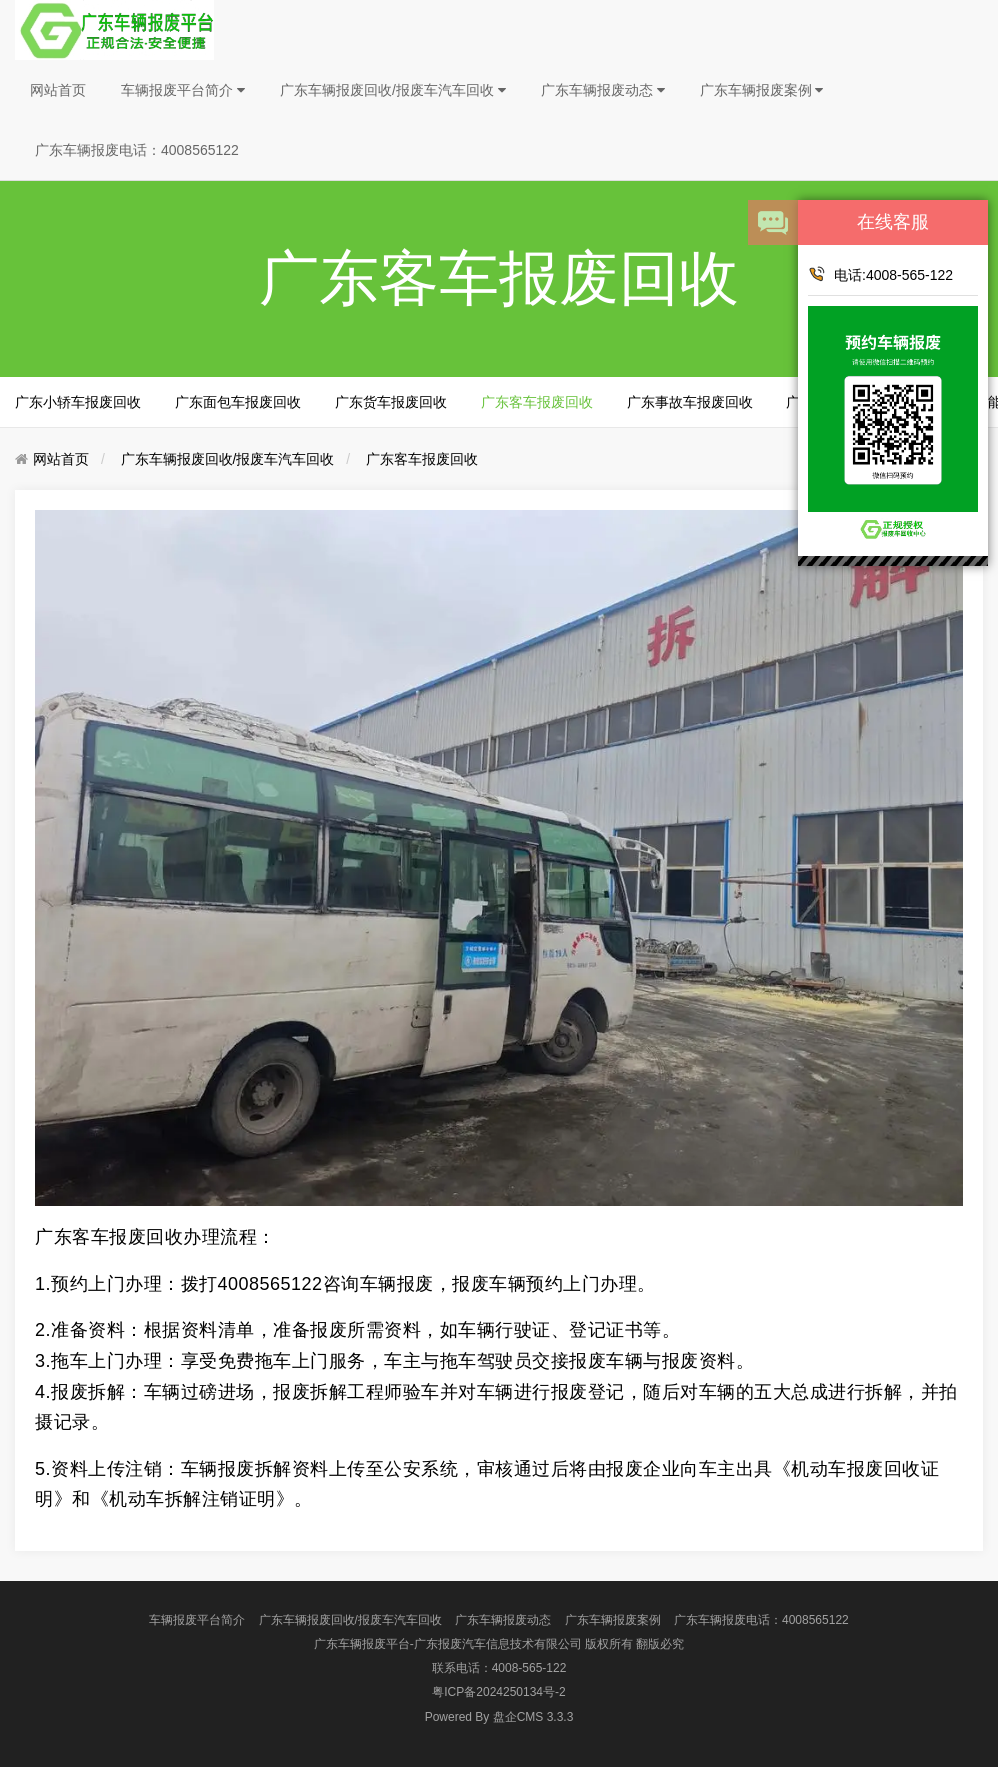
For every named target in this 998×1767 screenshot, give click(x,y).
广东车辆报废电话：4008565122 (137, 150)
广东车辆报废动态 (603, 90)
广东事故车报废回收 (690, 402)
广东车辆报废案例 (762, 90)
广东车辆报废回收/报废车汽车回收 (393, 90)
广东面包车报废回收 (238, 402)
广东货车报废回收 (391, 402)
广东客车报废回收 (537, 402)
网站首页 (58, 90)
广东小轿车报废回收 (78, 402)
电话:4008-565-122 (880, 274)
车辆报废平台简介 (183, 90)
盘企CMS (499, 1717)
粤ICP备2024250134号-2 (498, 1692)
